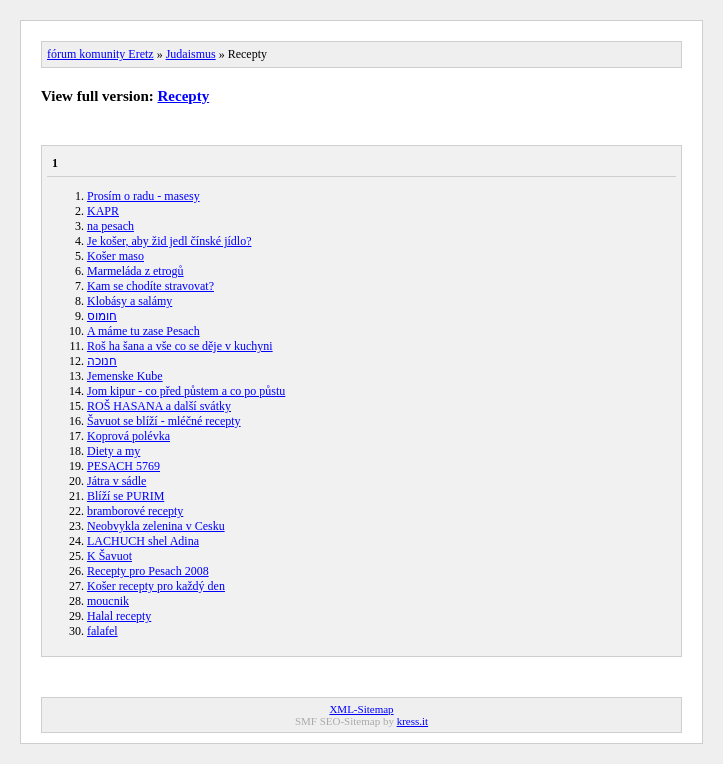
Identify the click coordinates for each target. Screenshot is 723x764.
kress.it (412, 721)
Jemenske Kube (125, 376)
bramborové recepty (135, 511)
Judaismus (191, 54)
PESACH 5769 (123, 466)
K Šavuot (109, 556)
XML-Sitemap (361, 709)
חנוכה (102, 361)
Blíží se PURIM (125, 496)
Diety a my (113, 451)
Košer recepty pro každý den (156, 586)
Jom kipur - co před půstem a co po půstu (186, 391)
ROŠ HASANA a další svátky (159, 406)
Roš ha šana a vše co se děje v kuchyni (180, 346)
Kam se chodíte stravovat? (150, 286)
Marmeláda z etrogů (135, 271)
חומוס (102, 316)
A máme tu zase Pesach (143, 331)
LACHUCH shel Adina (143, 541)
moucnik (108, 601)
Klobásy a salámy (129, 301)
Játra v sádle (116, 481)
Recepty (184, 96)
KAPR (103, 211)
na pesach (110, 226)
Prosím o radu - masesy (143, 196)
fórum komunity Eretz (100, 54)
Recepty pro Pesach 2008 (148, 571)
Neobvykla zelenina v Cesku (156, 526)
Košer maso (115, 256)
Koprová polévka (128, 436)
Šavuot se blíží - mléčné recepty (164, 421)
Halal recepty (119, 616)
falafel (102, 631)
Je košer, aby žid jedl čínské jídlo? (169, 241)
